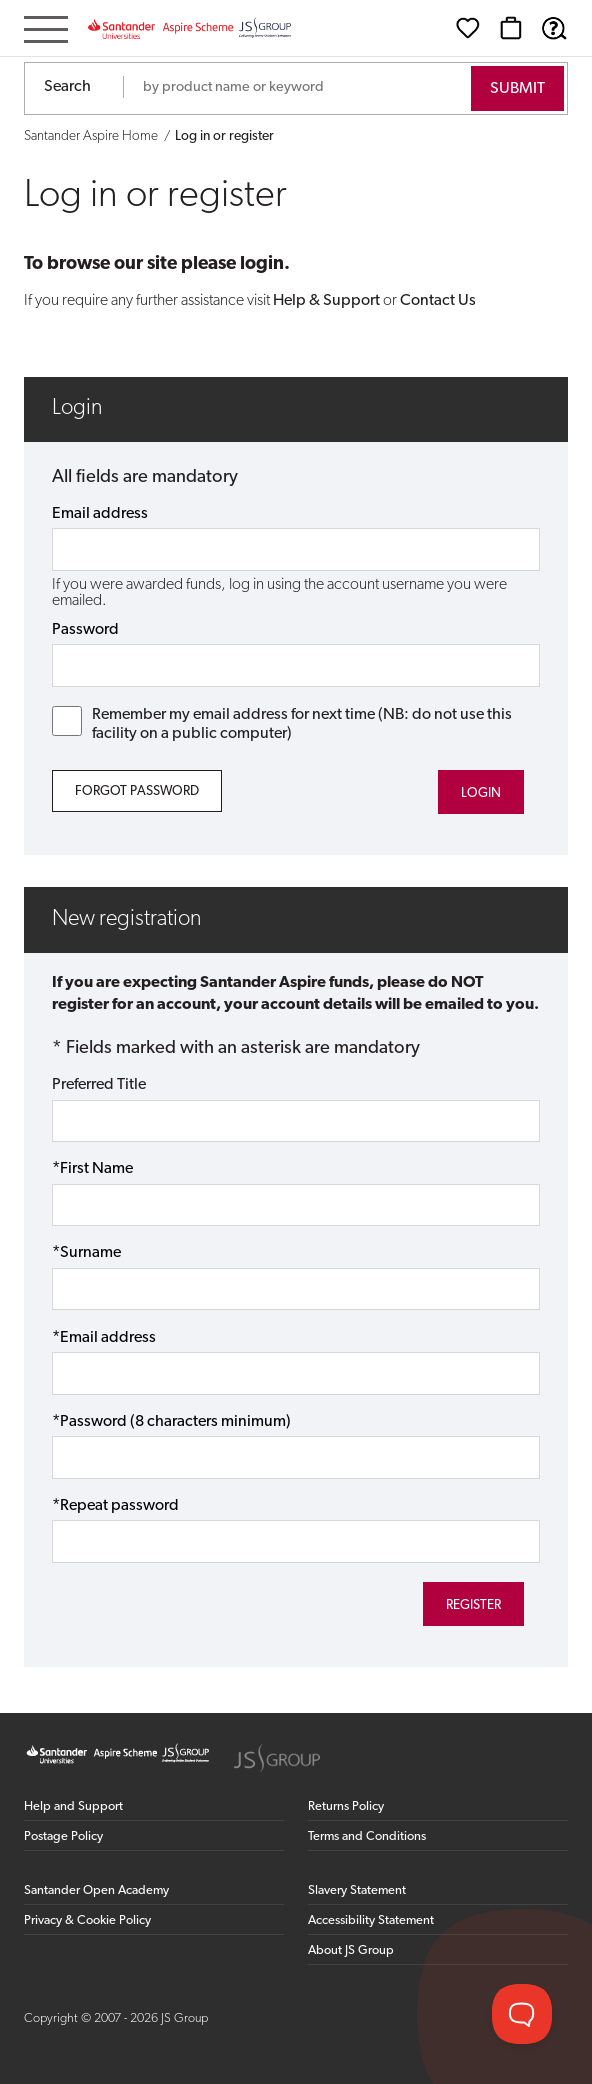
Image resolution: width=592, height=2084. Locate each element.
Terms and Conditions (367, 1836)
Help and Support (73, 1806)
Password (85, 630)
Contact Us (438, 301)
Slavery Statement (357, 1890)
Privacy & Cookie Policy (87, 1920)
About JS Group (351, 1950)
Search (67, 87)
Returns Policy (346, 1806)
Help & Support (326, 301)
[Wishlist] (468, 28)
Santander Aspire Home (91, 136)
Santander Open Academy (96, 1890)
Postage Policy (63, 1836)
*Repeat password (115, 1506)
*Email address (104, 1338)
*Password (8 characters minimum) (171, 1422)
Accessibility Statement (371, 1920)
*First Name (92, 1169)
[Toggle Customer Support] (522, 2014)
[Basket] (511, 28)
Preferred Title (99, 1085)
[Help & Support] (554, 28)
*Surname (86, 1253)
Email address (100, 514)
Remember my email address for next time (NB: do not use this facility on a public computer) (282, 724)
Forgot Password (137, 791)
